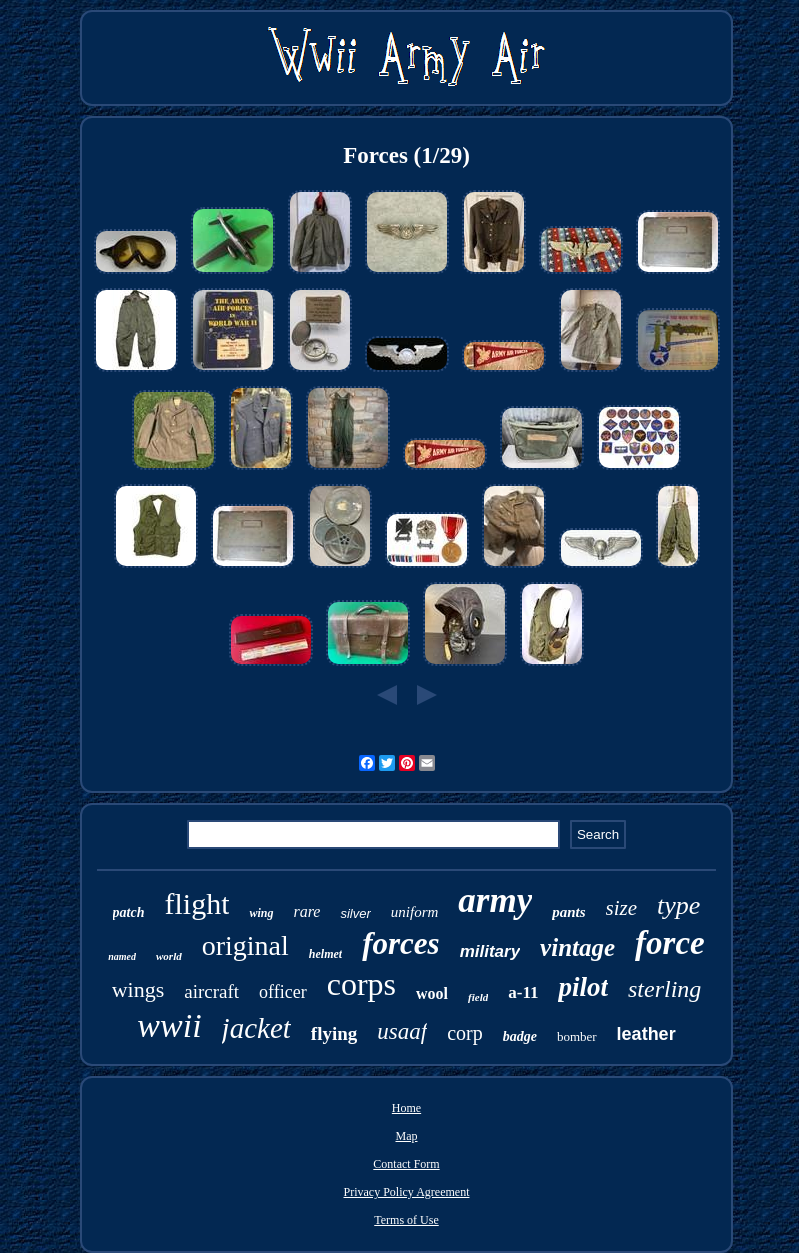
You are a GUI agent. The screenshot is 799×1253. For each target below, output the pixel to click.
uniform (415, 912)
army (495, 900)
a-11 (523, 992)
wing (261, 913)
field (478, 997)
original (245, 945)
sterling (664, 989)
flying (334, 1033)
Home (406, 1108)
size (622, 908)
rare (307, 911)
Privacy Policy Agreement (407, 1192)
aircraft (211, 991)
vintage (577, 947)
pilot (583, 987)
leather (646, 1034)
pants (568, 912)
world (169, 956)
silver (355, 913)
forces (400, 943)
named (122, 956)
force (670, 943)
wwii (169, 1025)
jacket (256, 1028)
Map (406, 1136)
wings (138, 989)
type (678, 905)
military (490, 951)
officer (283, 992)
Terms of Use (406, 1220)
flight (196, 903)
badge (520, 1036)
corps (361, 984)
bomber (577, 1036)
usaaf (402, 1031)
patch (129, 912)
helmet (325, 954)
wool (432, 993)
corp (465, 1033)
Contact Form (406, 1164)
